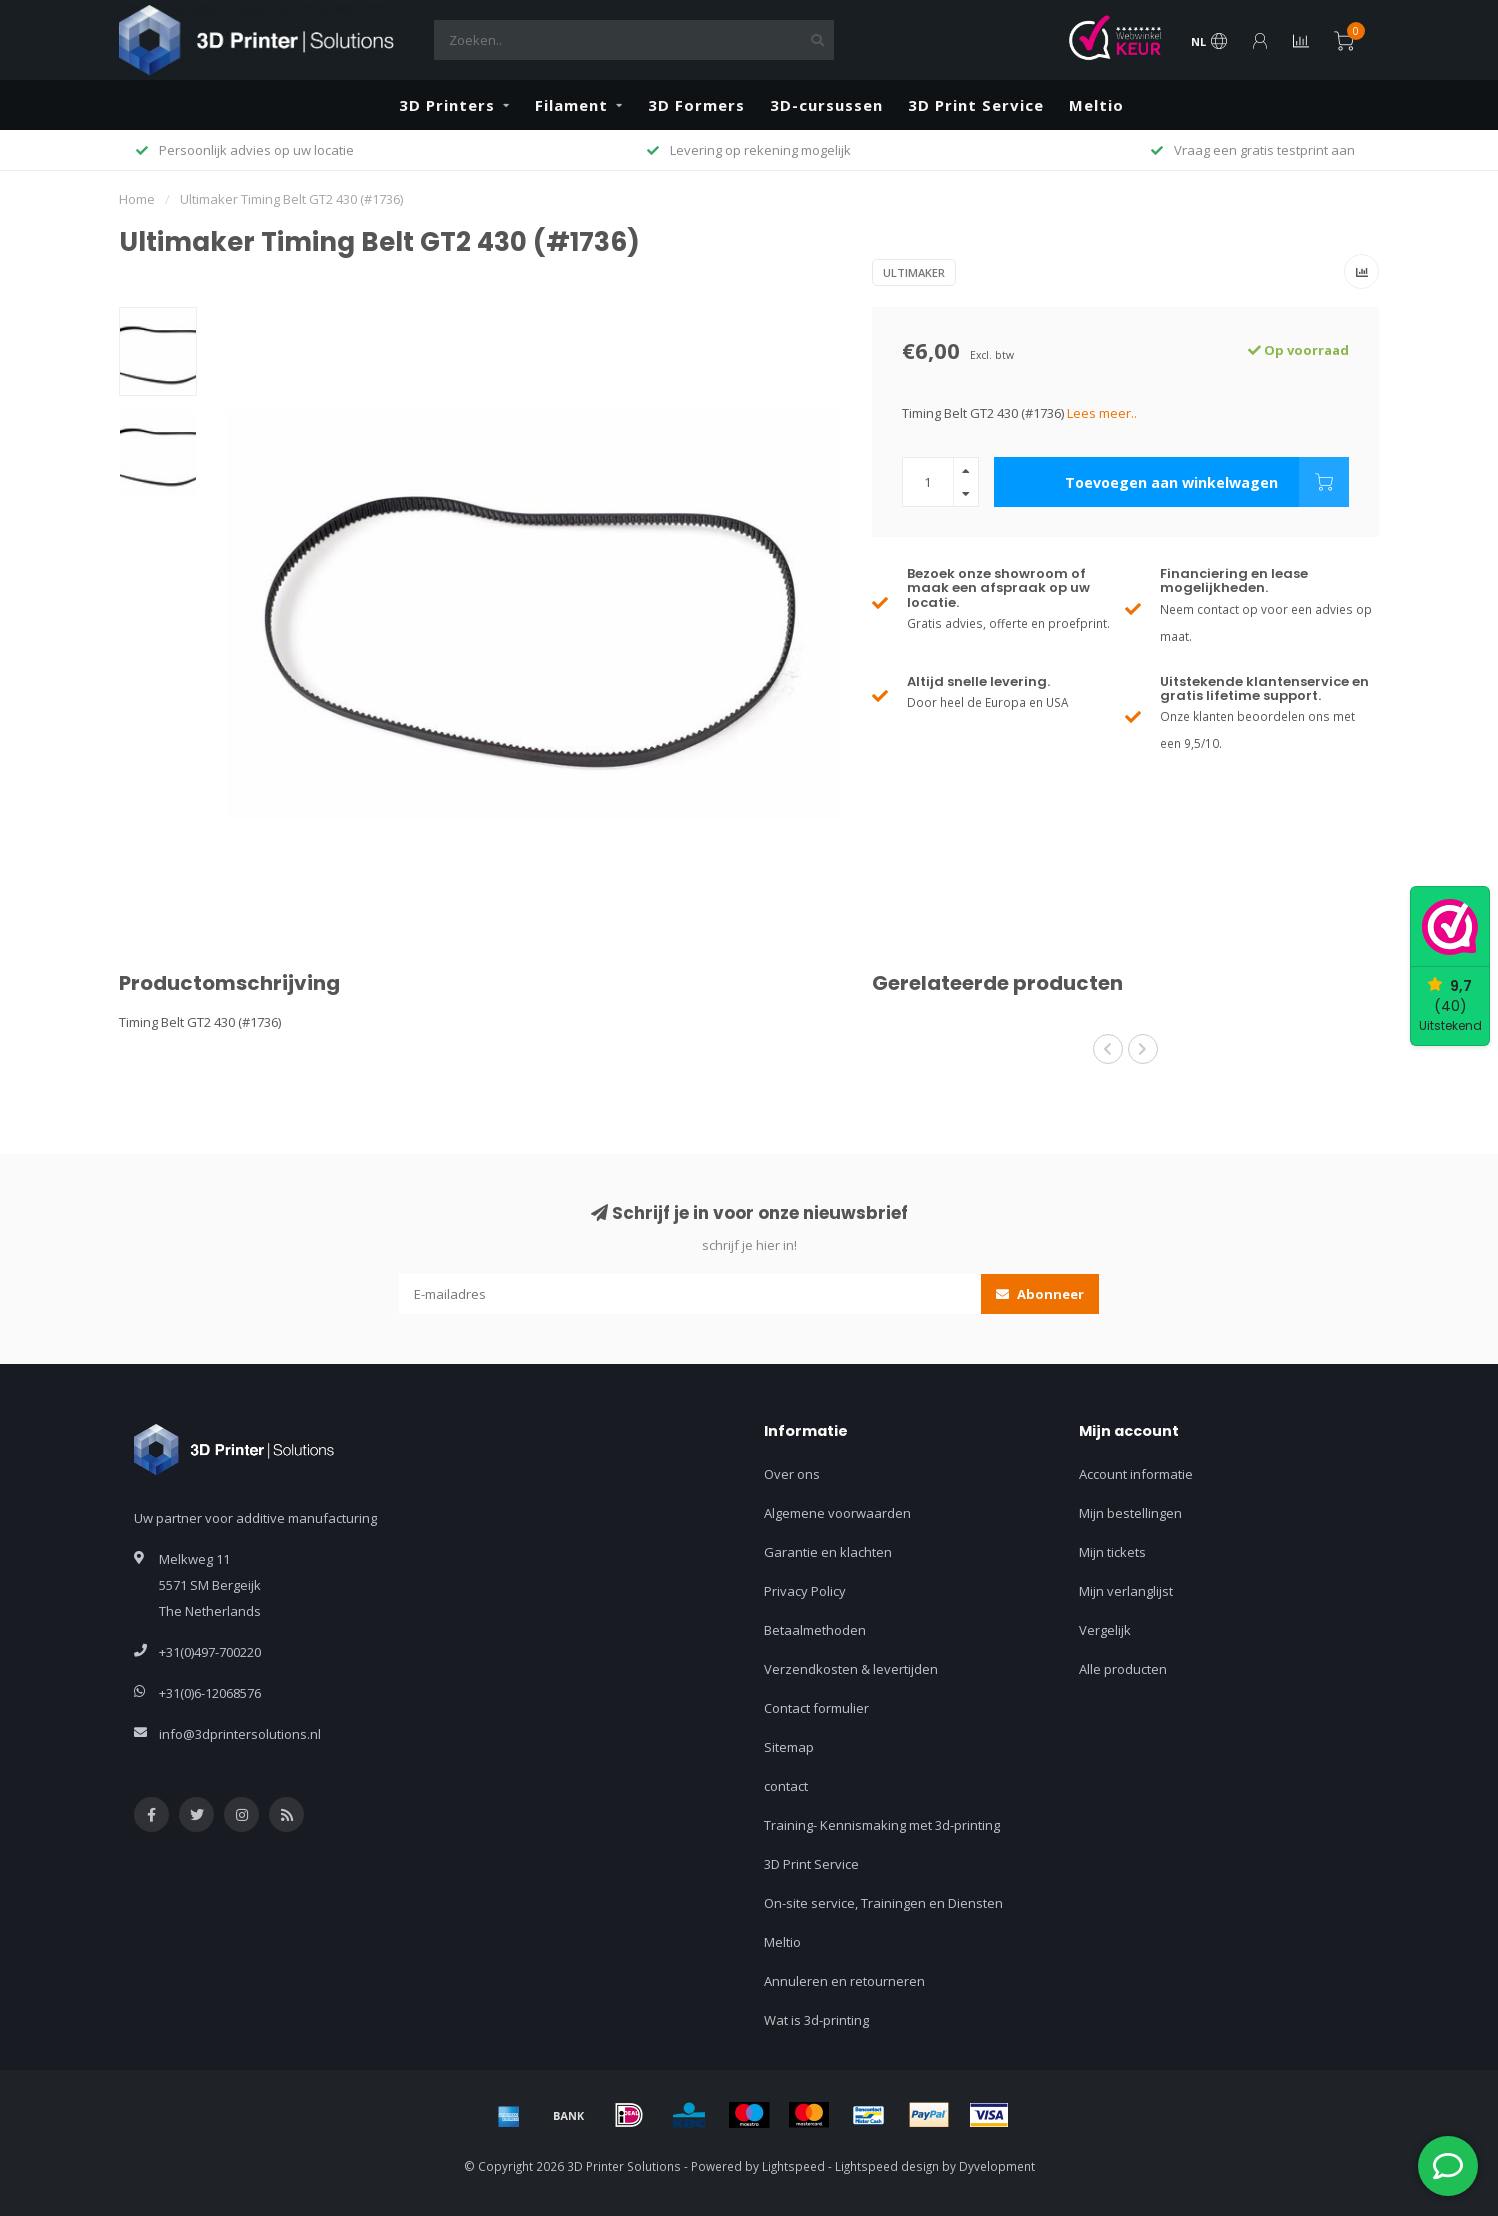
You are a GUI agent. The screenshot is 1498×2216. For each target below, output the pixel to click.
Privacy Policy (805, 1591)
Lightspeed (793, 2166)
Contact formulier (816, 1708)
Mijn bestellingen (1130, 1513)
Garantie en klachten (828, 1552)
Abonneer (1040, 1294)
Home (137, 199)
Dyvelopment (997, 2166)
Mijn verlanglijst (1126, 1591)
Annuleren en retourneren (844, 1981)
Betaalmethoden (815, 1630)
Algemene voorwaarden (837, 1513)
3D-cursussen (826, 105)
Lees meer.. (1102, 413)
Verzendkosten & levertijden (851, 1669)
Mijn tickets (1112, 1552)
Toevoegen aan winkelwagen (1207, 482)
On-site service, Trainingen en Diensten (883, 1903)
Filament (571, 105)
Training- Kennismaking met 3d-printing (882, 1825)
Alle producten (1123, 1669)
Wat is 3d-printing (816, 2020)
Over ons (792, 1474)
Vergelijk (1105, 1630)
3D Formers (696, 105)
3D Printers (447, 105)
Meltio (1096, 105)
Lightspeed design (887, 2166)
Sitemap (789, 1747)
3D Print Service (976, 105)
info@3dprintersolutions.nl (240, 1734)
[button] (1108, 1049)
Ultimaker (914, 272)
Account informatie (1136, 1474)
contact (786, 1786)
